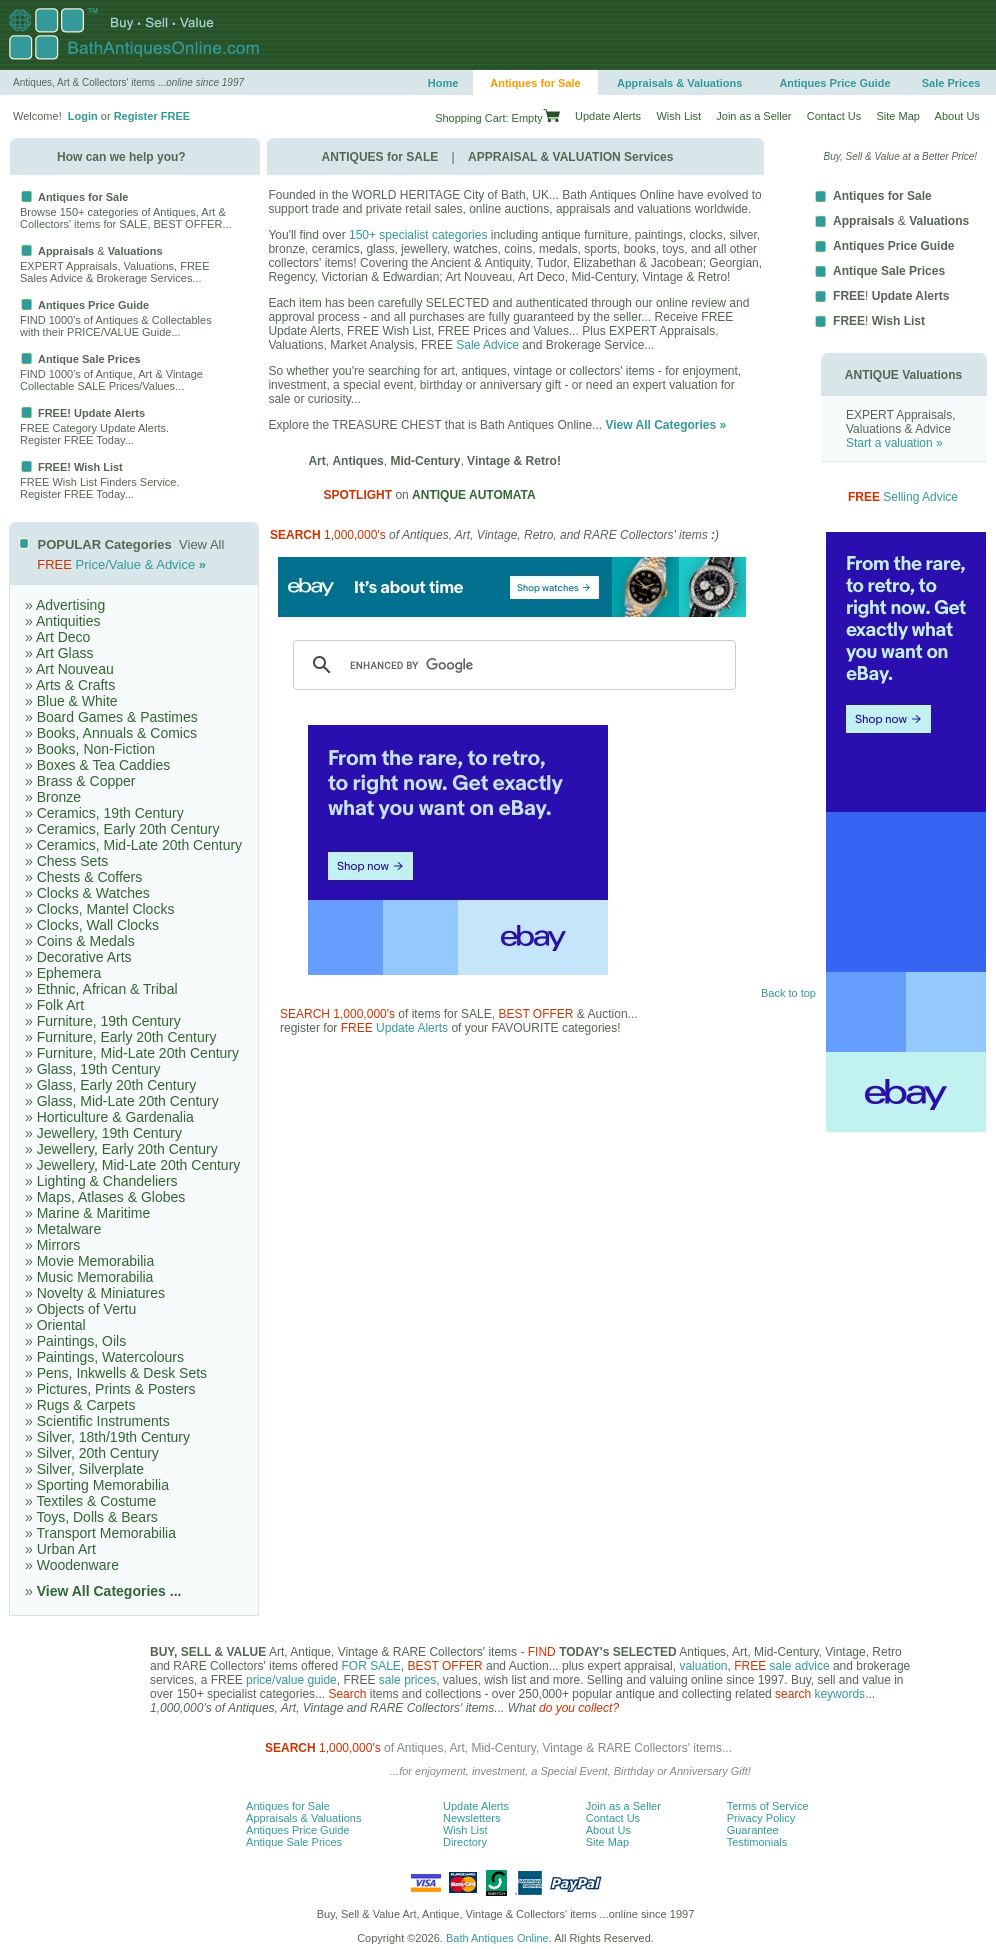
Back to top (788, 993)
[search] (511, 665)
